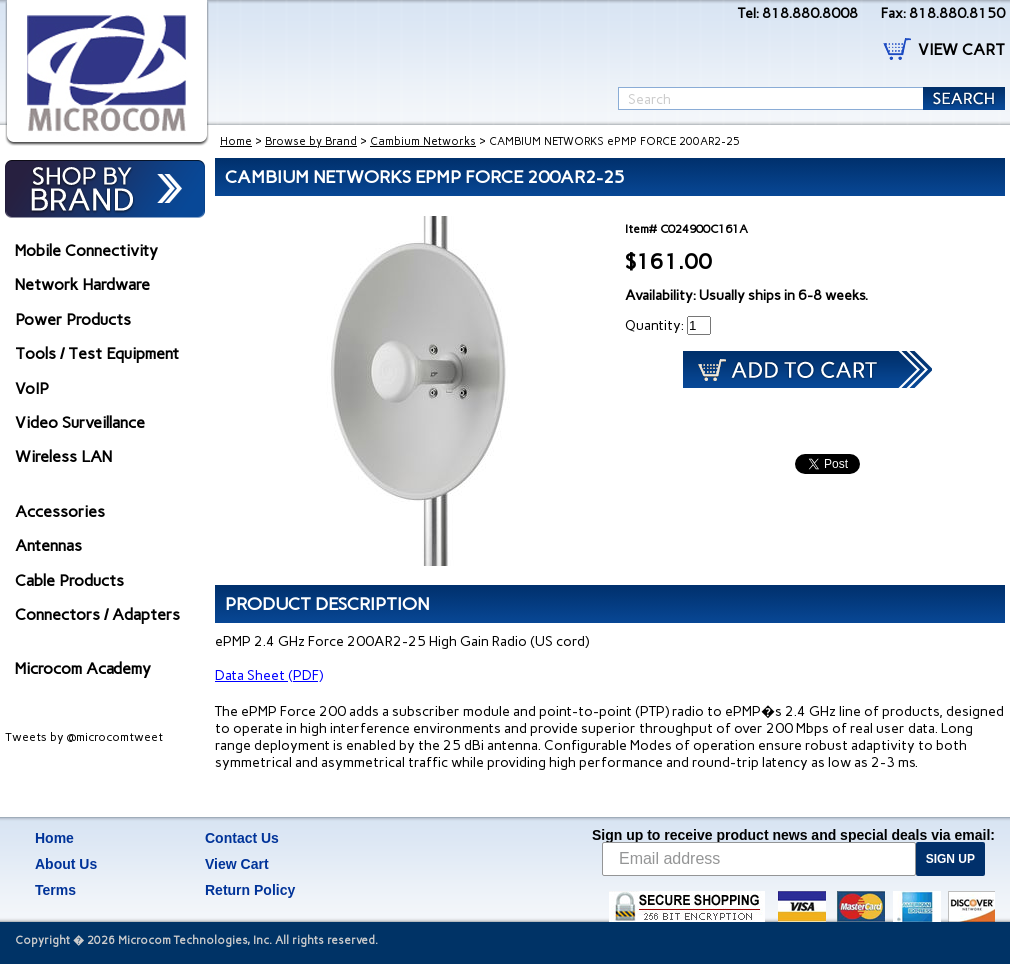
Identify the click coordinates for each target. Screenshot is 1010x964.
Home (236, 141)
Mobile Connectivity (86, 250)
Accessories (60, 511)
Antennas (48, 545)
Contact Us (242, 838)
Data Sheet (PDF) (269, 675)
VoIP (32, 388)
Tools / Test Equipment (97, 353)
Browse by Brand (311, 141)
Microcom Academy (83, 668)
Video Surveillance (80, 422)
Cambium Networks (423, 141)
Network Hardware (82, 284)
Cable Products (69, 580)
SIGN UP (950, 859)
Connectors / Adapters (97, 614)
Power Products (73, 319)
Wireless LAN (63, 456)
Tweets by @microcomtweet (84, 737)
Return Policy (250, 890)
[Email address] (759, 859)
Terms (55, 890)
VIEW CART (961, 49)
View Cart (237, 864)
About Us (66, 864)
